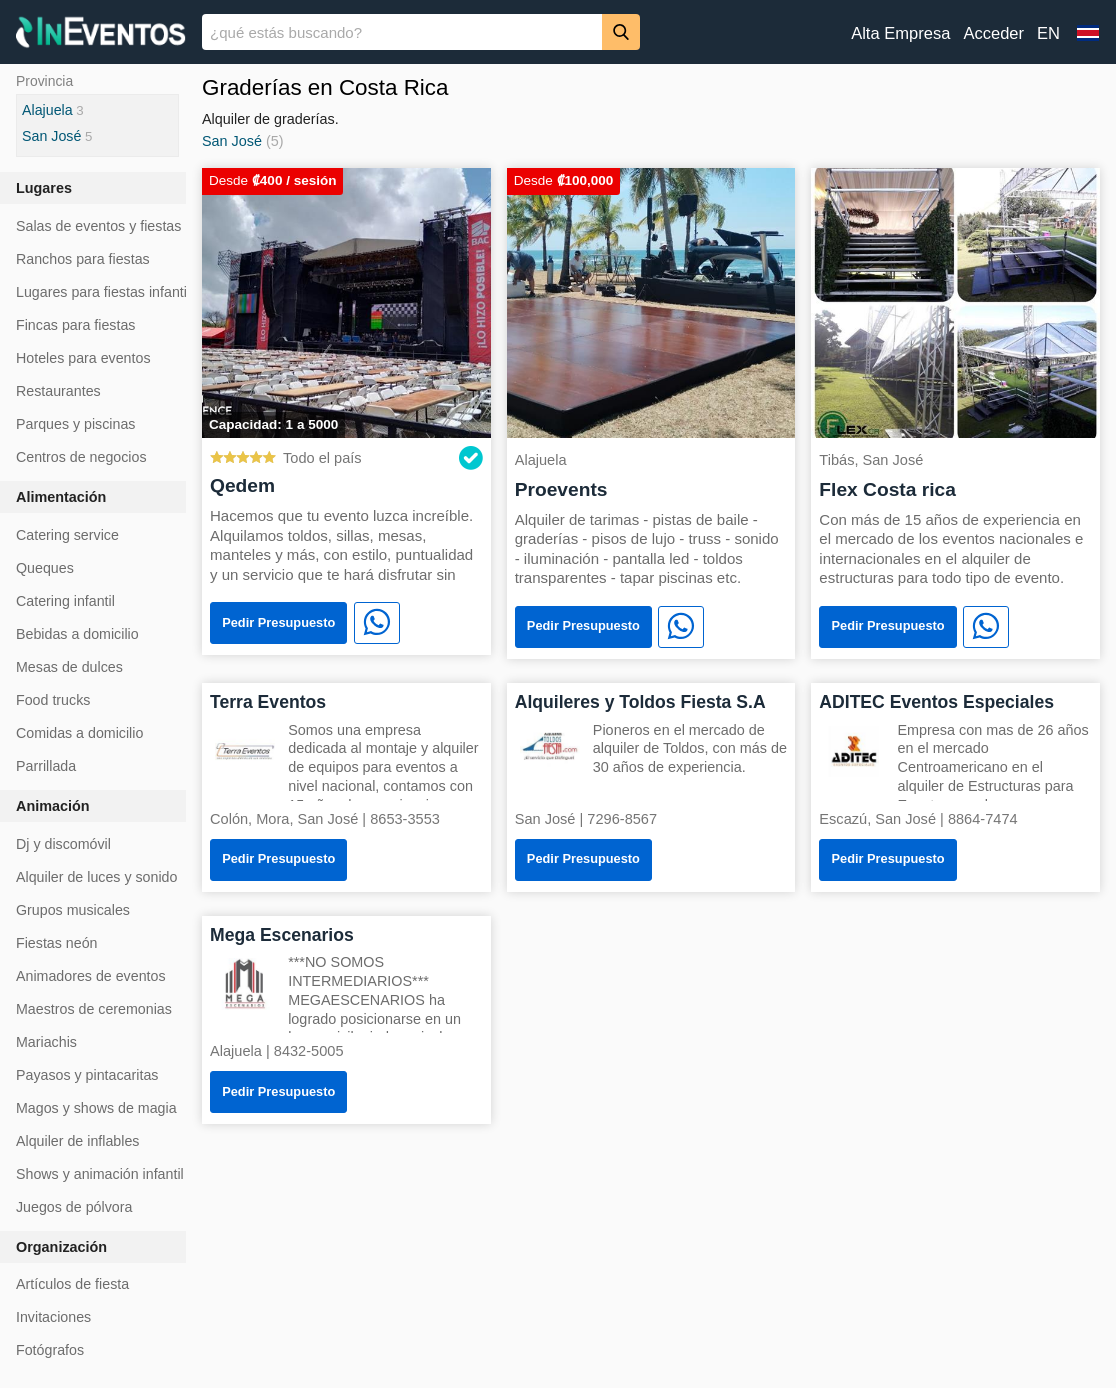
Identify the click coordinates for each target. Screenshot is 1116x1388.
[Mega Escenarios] (245, 982)
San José (232, 141)
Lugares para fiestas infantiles (110, 292)
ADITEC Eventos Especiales (936, 702)
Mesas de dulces (69, 667)
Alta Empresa (900, 33)
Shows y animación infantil (100, 1174)
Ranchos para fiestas (83, 259)
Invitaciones (53, 1317)
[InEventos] (101, 34)
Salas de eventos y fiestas (98, 226)
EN (1048, 33)
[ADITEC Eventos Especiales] (854, 749)
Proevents (561, 489)
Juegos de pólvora (74, 1207)
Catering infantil (65, 601)
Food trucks (53, 700)
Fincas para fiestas (75, 325)
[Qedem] (346, 301)
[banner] (558, 32)
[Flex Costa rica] (955, 301)
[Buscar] (621, 31)
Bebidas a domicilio (77, 634)
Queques (45, 568)
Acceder (993, 33)
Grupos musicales (73, 910)
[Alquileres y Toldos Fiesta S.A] (550, 749)
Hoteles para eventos (83, 358)
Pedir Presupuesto (278, 622)
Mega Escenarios (282, 935)
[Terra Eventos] (245, 749)
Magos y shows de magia (96, 1108)
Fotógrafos (50, 1350)
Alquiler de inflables (77, 1141)
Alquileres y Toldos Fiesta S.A (640, 702)
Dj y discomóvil (63, 844)
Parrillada (46, 766)
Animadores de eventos (91, 976)
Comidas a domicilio (79, 733)
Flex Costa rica (887, 489)
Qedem (242, 485)
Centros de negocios (81, 457)
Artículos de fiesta (72, 1284)
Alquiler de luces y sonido (96, 877)
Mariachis (46, 1042)
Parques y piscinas (75, 424)
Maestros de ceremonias (94, 1009)
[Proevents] (651, 301)
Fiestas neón (57, 943)
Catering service (67, 535)
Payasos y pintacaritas (87, 1075)
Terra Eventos (268, 702)
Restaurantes (58, 391)
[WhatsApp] (377, 623)
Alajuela (47, 110)
